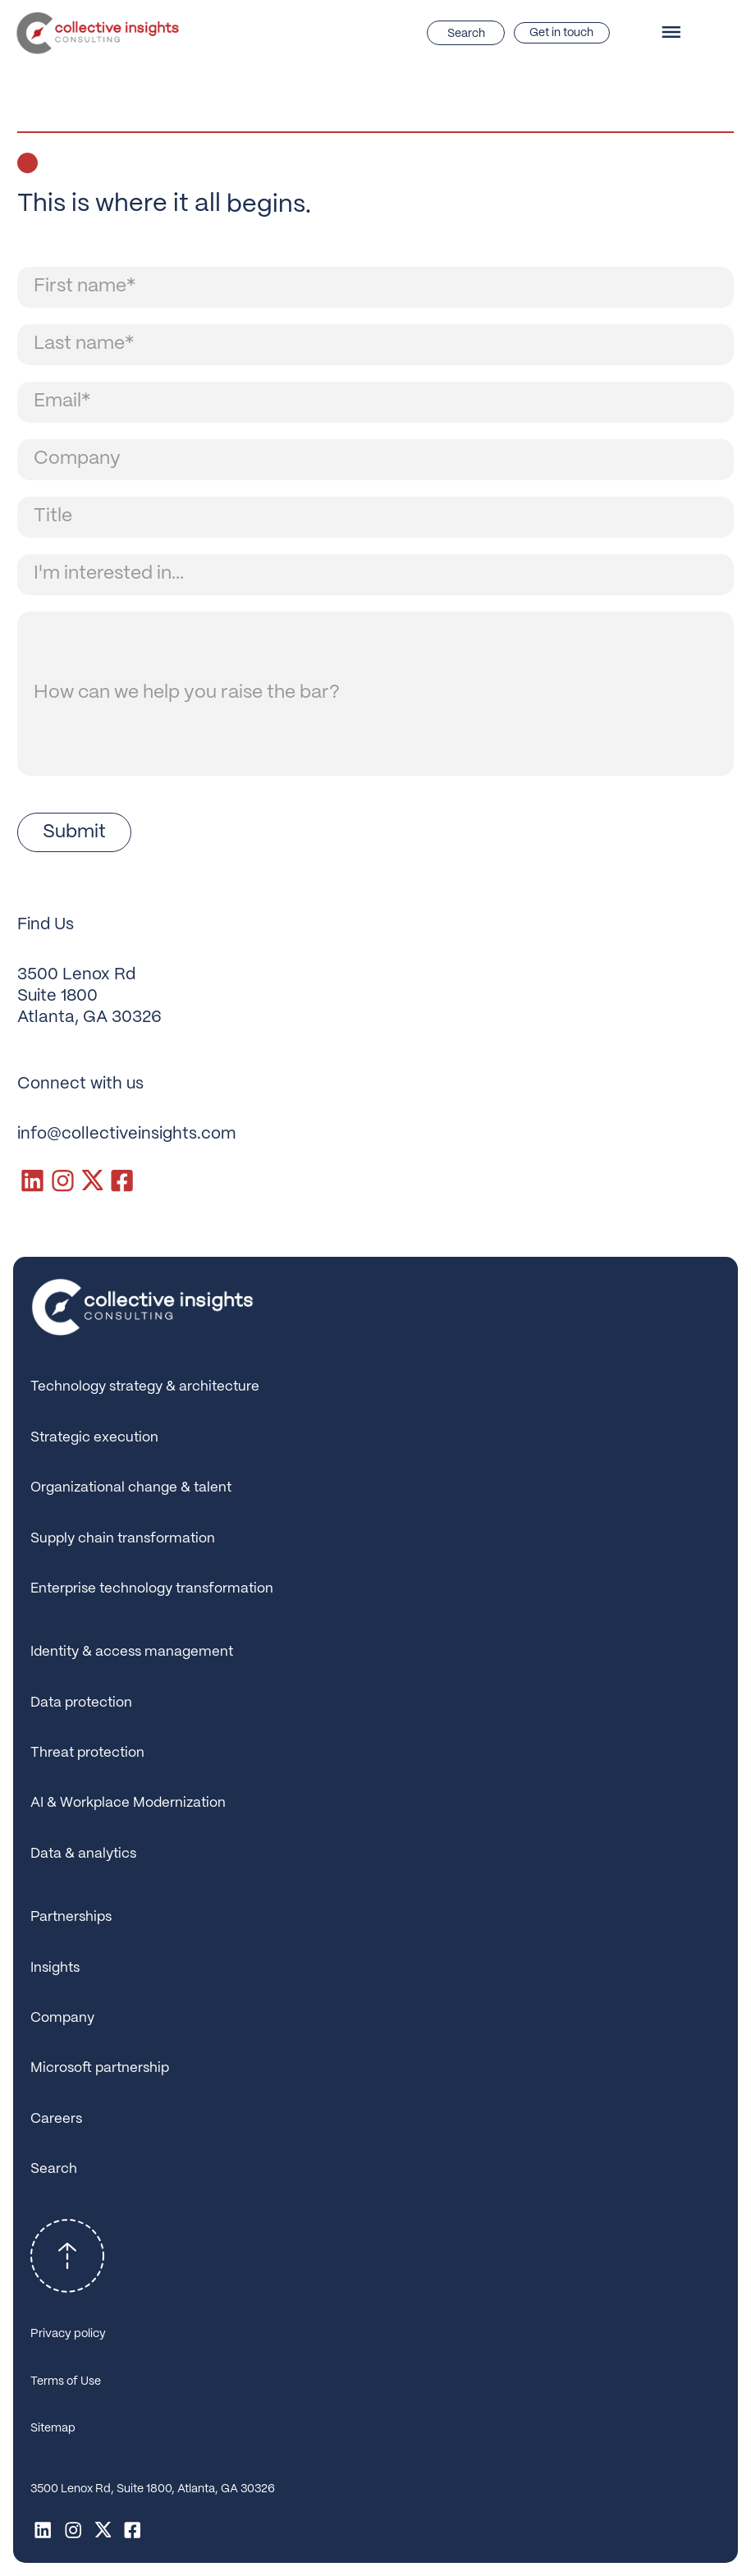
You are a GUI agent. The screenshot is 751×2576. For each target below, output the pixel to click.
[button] (675, 32)
